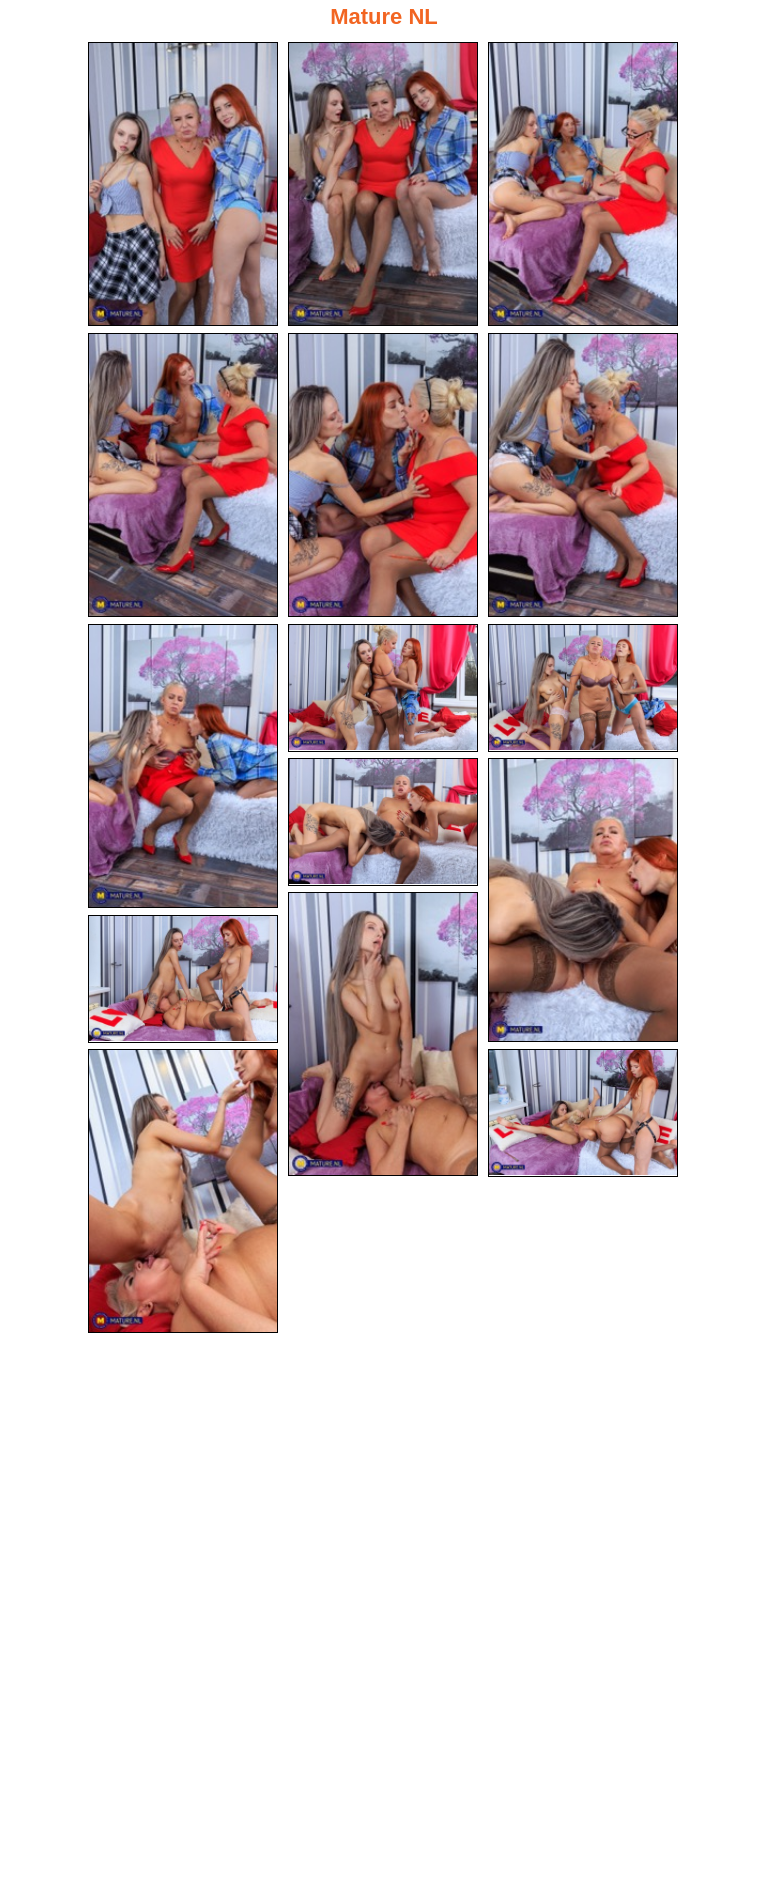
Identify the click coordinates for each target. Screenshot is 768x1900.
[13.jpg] (183, 979)
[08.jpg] (383, 688)
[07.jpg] (183, 766)
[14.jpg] (183, 1191)
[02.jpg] (383, 184)
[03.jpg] (583, 184)
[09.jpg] (583, 688)
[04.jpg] (183, 475)
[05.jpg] (383, 475)
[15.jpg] (583, 1113)
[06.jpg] (583, 475)
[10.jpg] (383, 822)
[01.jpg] (183, 184)
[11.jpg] (583, 900)
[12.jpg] (383, 1034)
